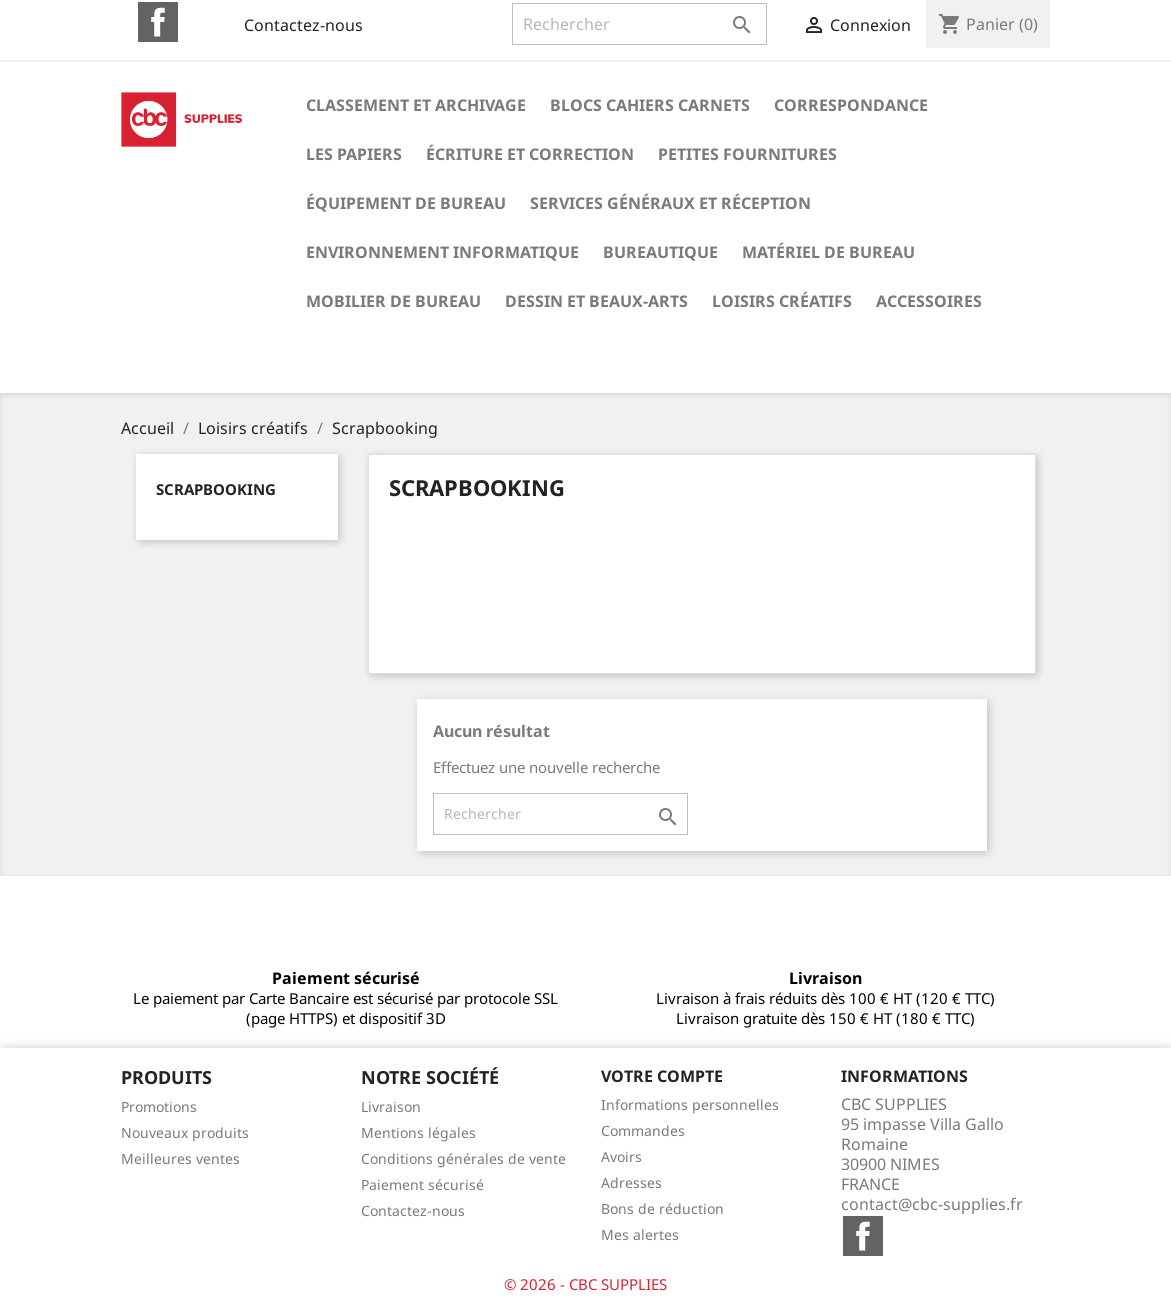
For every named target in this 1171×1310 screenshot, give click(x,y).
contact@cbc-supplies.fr (932, 1204)
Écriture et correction (530, 154)
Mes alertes (640, 1234)
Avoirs (621, 1156)
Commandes (643, 1130)
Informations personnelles (690, 1104)
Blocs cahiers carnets (650, 105)
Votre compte (662, 1076)
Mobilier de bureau (393, 301)
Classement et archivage (416, 105)
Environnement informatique (442, 252)
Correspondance (851, 105)
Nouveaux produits (185, 1132)
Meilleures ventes (180, 1158)
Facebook (158, 22)
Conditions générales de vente (463, 1158)
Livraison (391, 1106)
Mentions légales (418, 1132)
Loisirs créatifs (782, 301)
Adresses (631, 1182)
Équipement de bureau (406, 203)
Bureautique (660, 252)
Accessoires (929, 301)
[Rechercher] (639, 24)
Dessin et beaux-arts (596, 301)
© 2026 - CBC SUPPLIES (585, 1284)
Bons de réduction (662, 1208)
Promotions (159, 1106)
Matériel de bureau (828, 252)
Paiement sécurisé (422, 1184)
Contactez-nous (303, 25)
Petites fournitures (747, 154)
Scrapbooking (216, 489)
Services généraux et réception (670, 203)
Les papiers (354, 154)
